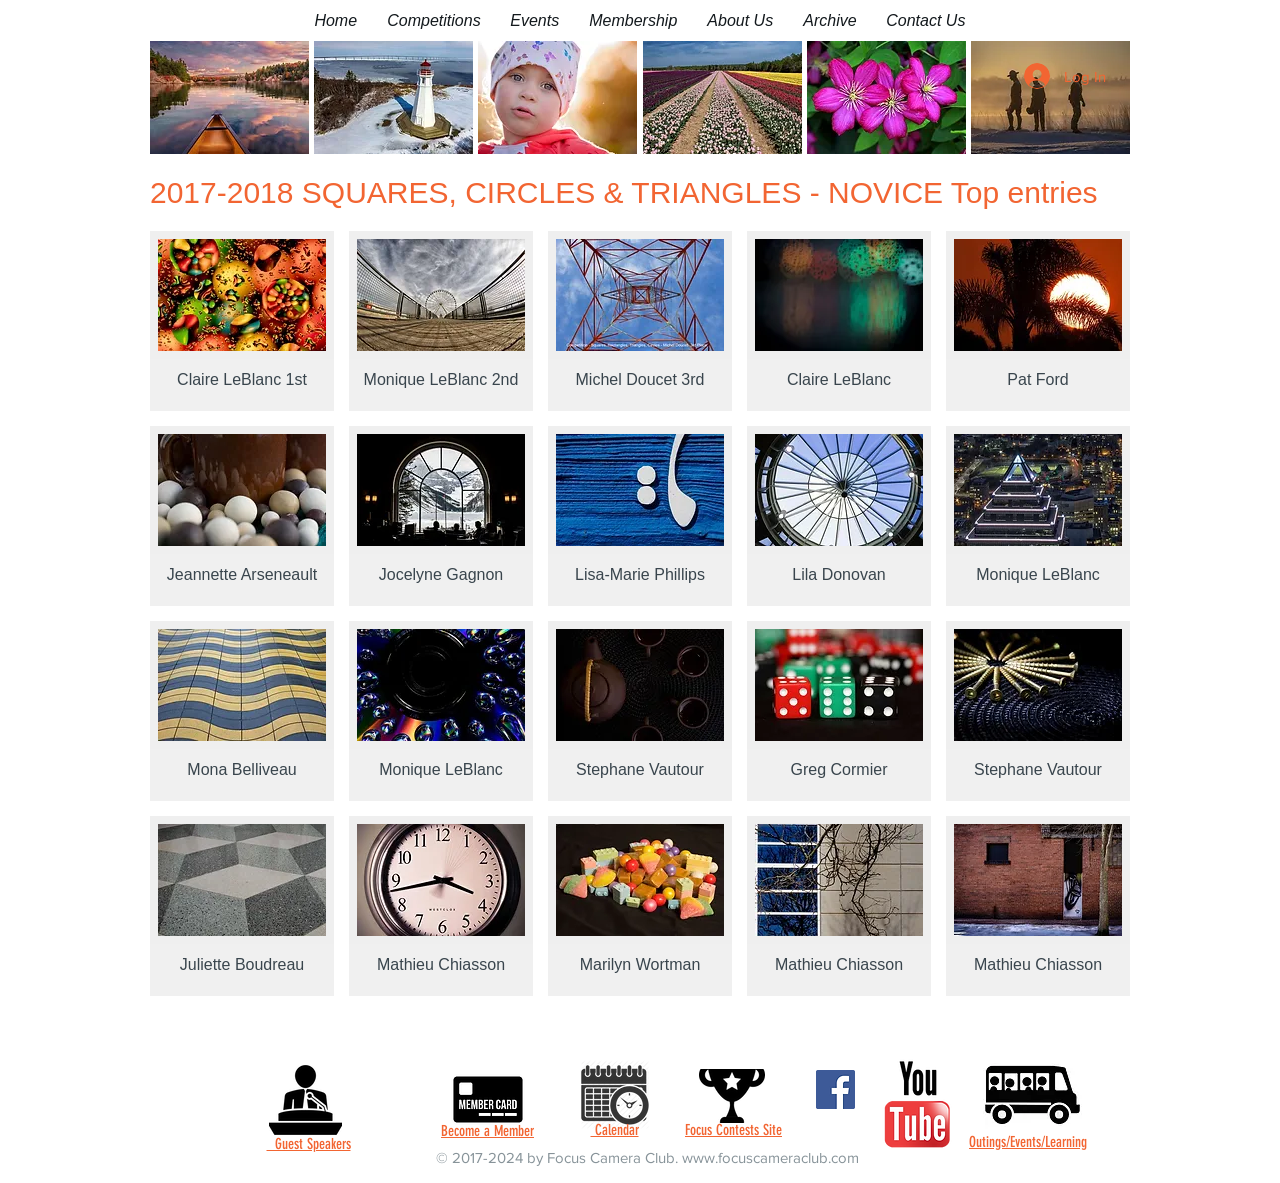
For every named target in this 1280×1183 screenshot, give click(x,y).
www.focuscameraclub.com (770, 1157)
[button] (433, 20)
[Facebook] (835, 1089)
